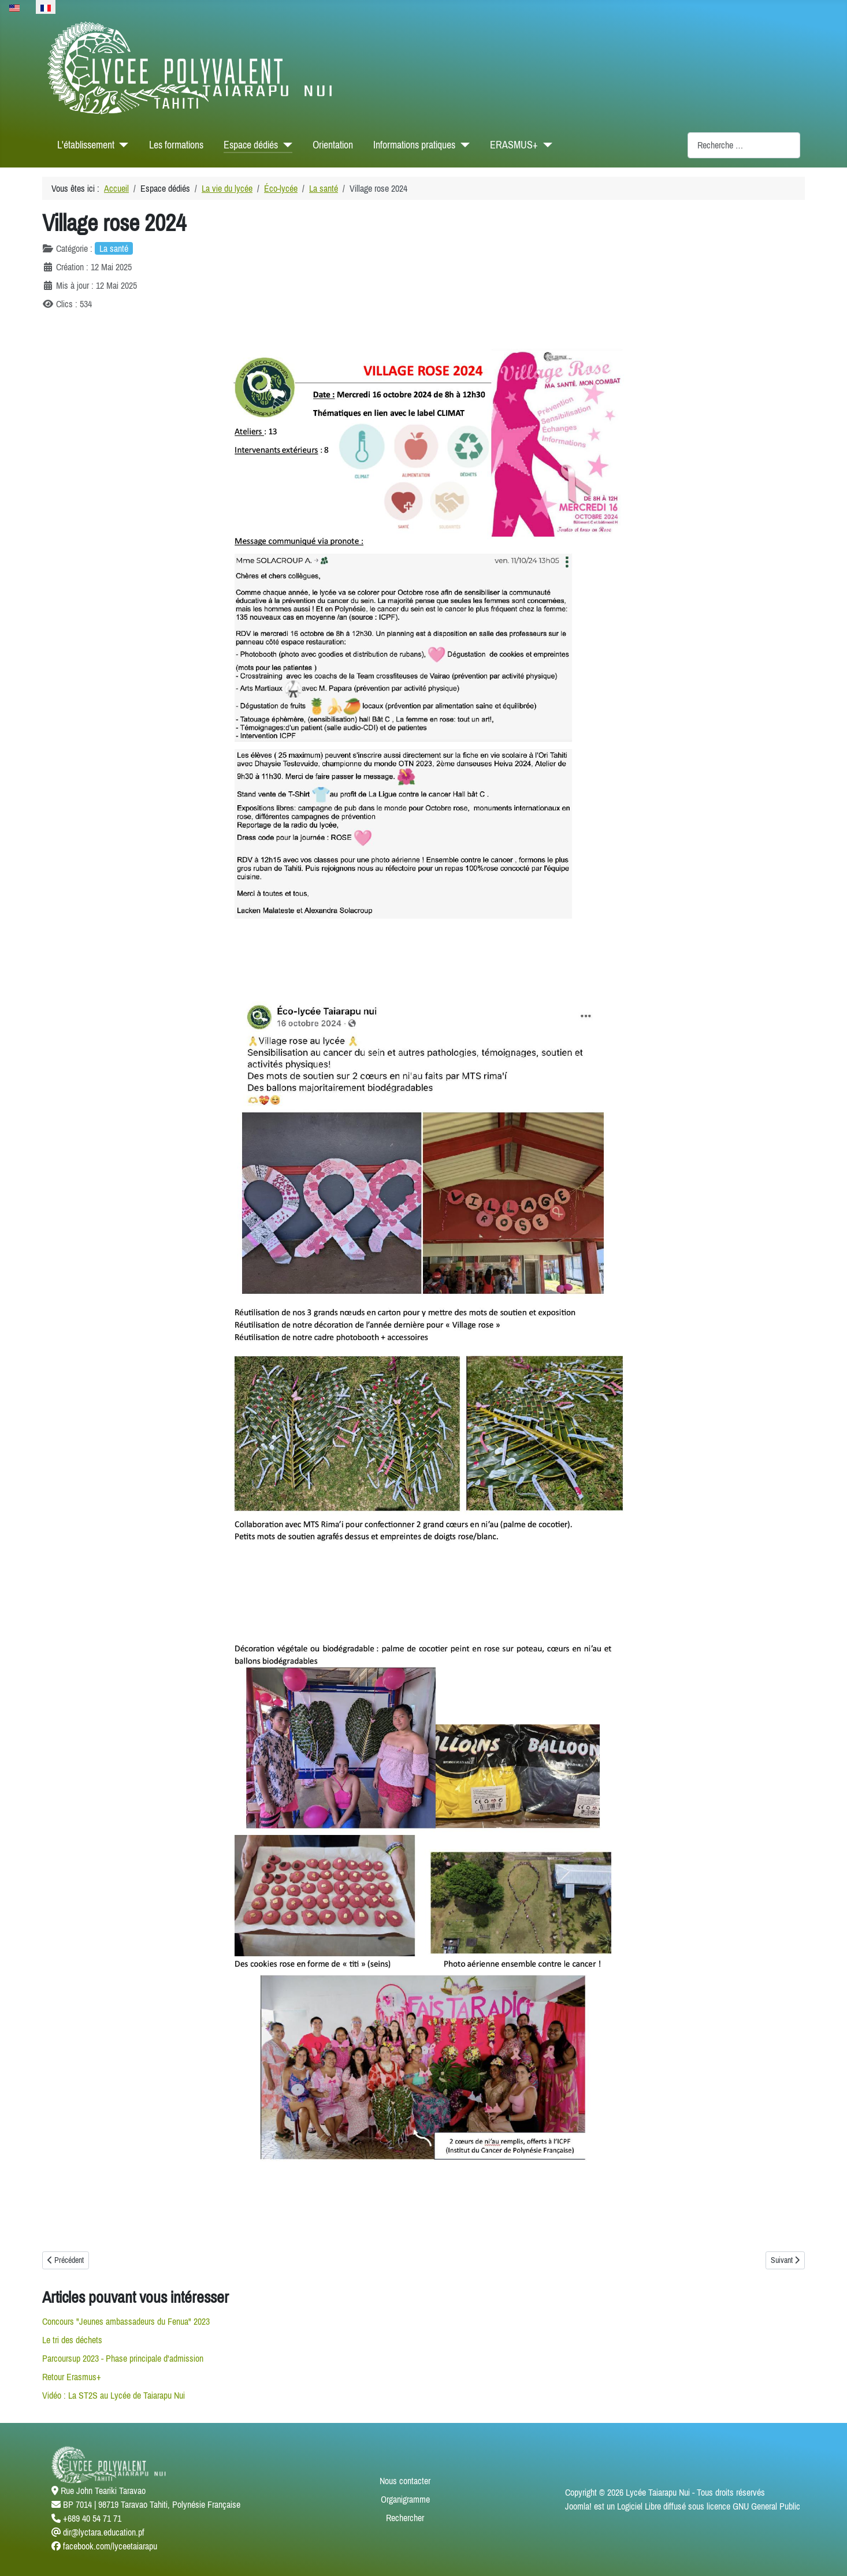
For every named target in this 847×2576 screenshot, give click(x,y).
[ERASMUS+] (545, 144)
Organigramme (405, 2499)
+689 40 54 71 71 (92, 2518)
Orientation (333, 145)
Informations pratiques (414, 145)
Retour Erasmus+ (71, 2377)
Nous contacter (405, 2481)
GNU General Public (766, 2506)
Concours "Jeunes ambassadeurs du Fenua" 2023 (126, 2321)
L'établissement (85, 145)
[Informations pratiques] (462, 144)
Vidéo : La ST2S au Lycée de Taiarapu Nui (113, 2395)
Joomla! (578, 2506)
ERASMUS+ (514, 145)
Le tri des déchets (72, 2340)
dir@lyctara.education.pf (103, 2532)
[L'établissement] (121, 144)
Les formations (176, 145)
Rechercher (405, 2517)
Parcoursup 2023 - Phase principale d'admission (122, 2358)
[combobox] (744, 145)
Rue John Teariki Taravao (103, 2490)
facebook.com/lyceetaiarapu (110, 2546)
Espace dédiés (251, 145)
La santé (113, 248)
